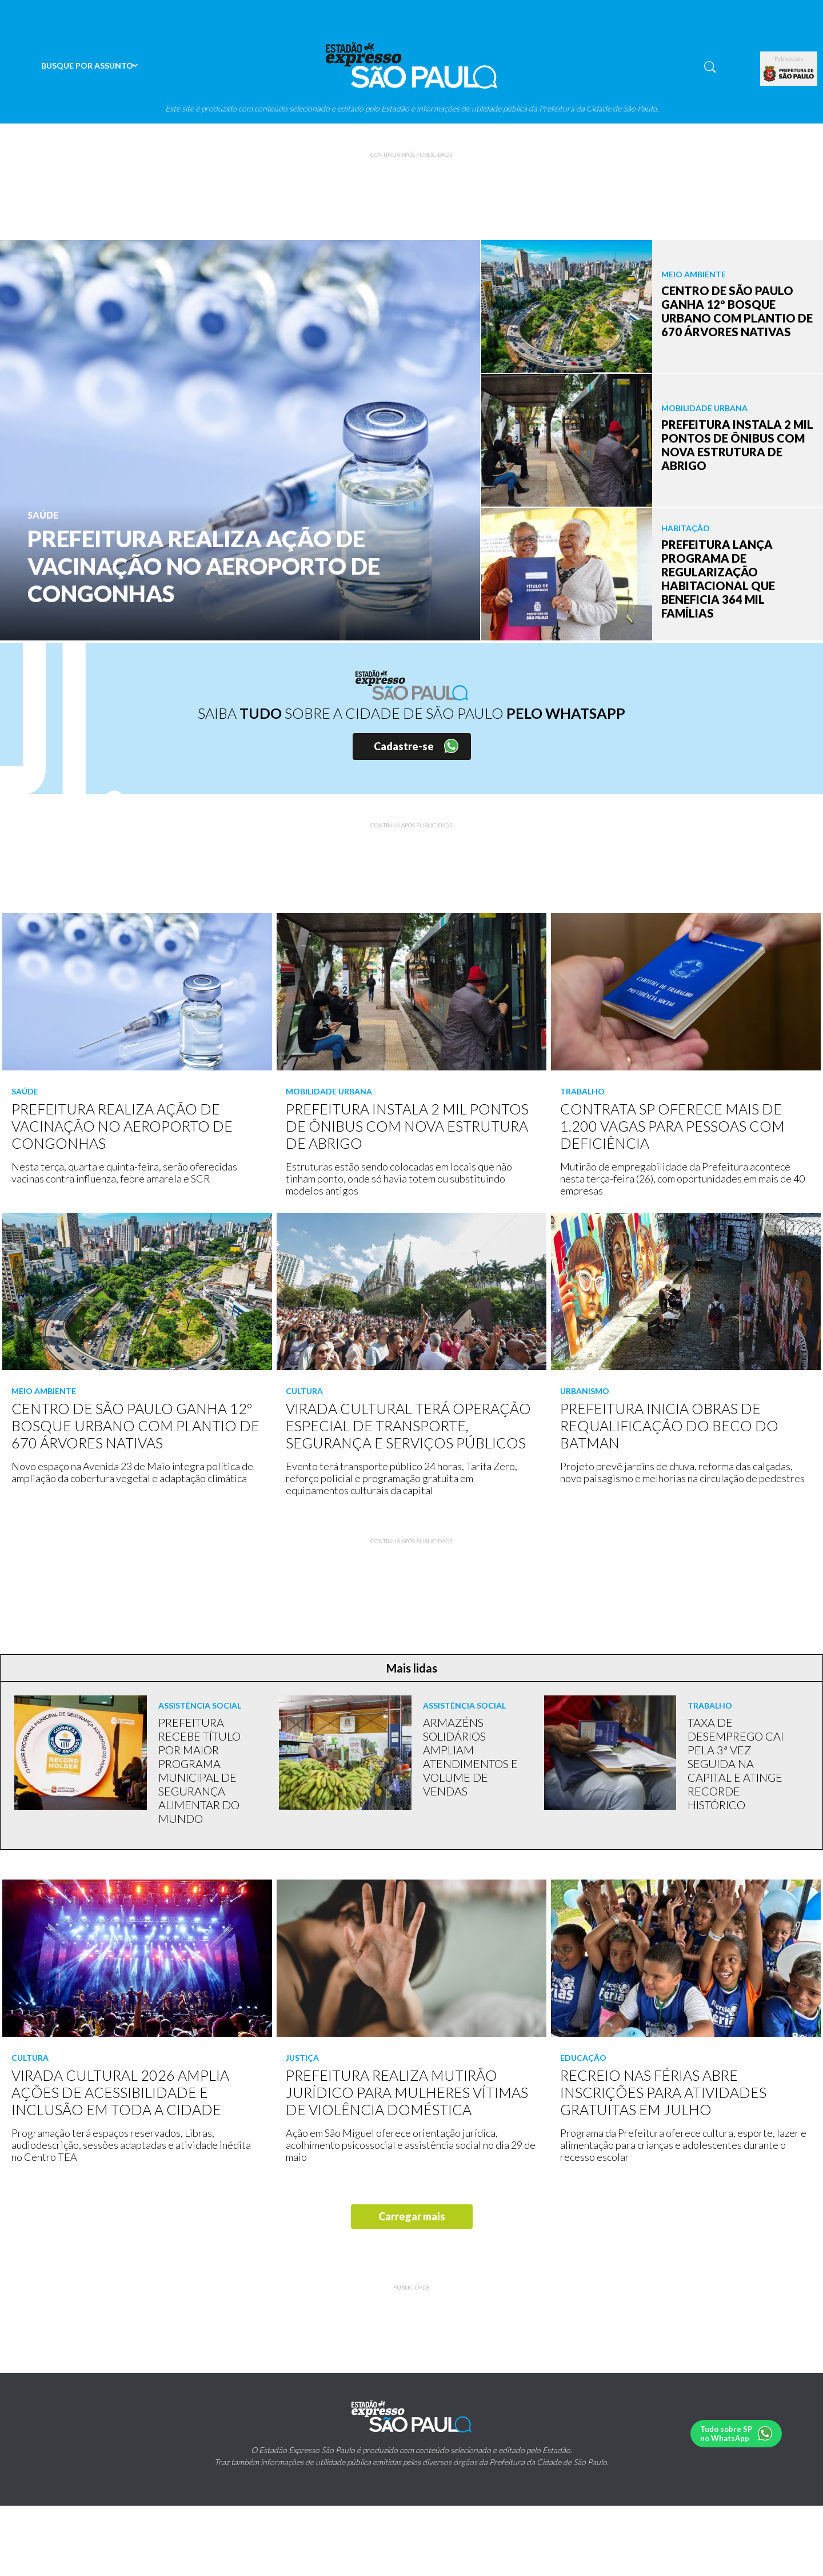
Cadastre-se (404, 746)
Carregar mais (411, 2216)
